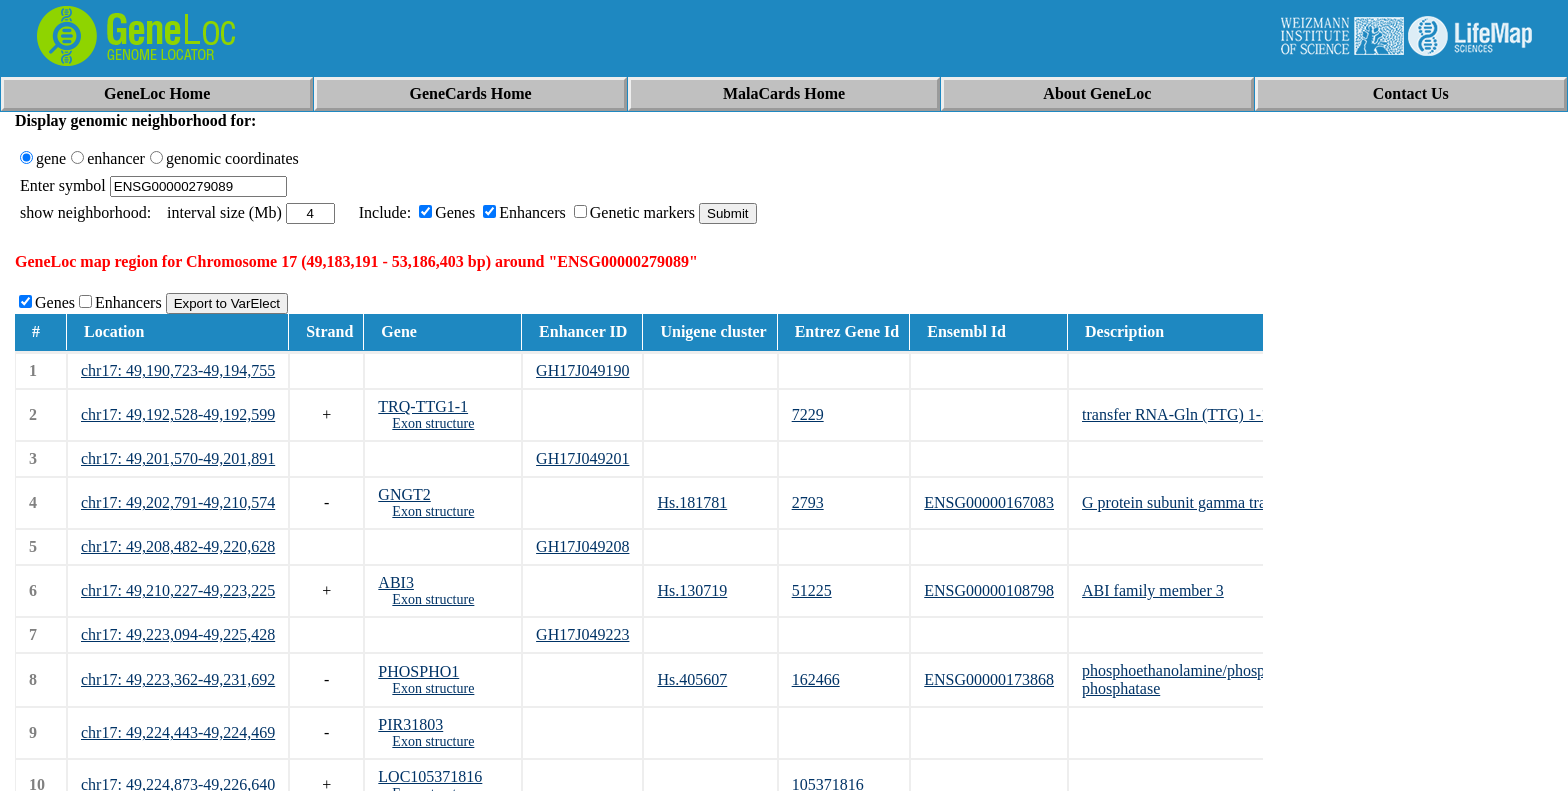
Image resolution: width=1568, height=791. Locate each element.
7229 (808, 414)
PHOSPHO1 (418, 671)
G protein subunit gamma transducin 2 (1205, 502)
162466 (816, 679)
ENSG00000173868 (989, 679)
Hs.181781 (692, 502)
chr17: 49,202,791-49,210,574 (178, 502)
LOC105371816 (430, 776)
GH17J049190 (582, 370)
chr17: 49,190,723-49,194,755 (178, 370)
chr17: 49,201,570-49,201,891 (178, 458)
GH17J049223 (582, 634)
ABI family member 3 (1153, 590)
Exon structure (433, 423)
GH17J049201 (582, 458)
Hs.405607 (692, 679)
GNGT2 (404, 494)
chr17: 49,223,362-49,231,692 (178, 679)
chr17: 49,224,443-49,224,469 (178, 732)
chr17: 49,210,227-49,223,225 (178, 590)
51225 (812, 590)
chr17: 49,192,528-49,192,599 (178, 414)
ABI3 (396, 582)
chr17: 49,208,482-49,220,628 (178, 546)
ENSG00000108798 (989, 590)
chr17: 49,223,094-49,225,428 (178, 634)
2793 (808, 502)
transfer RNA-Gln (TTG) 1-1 (1175, 414)
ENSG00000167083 (989, 502)
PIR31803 (410, 724)
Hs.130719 (692, 590)
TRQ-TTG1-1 (423, 406)
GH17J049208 (582, 546)
